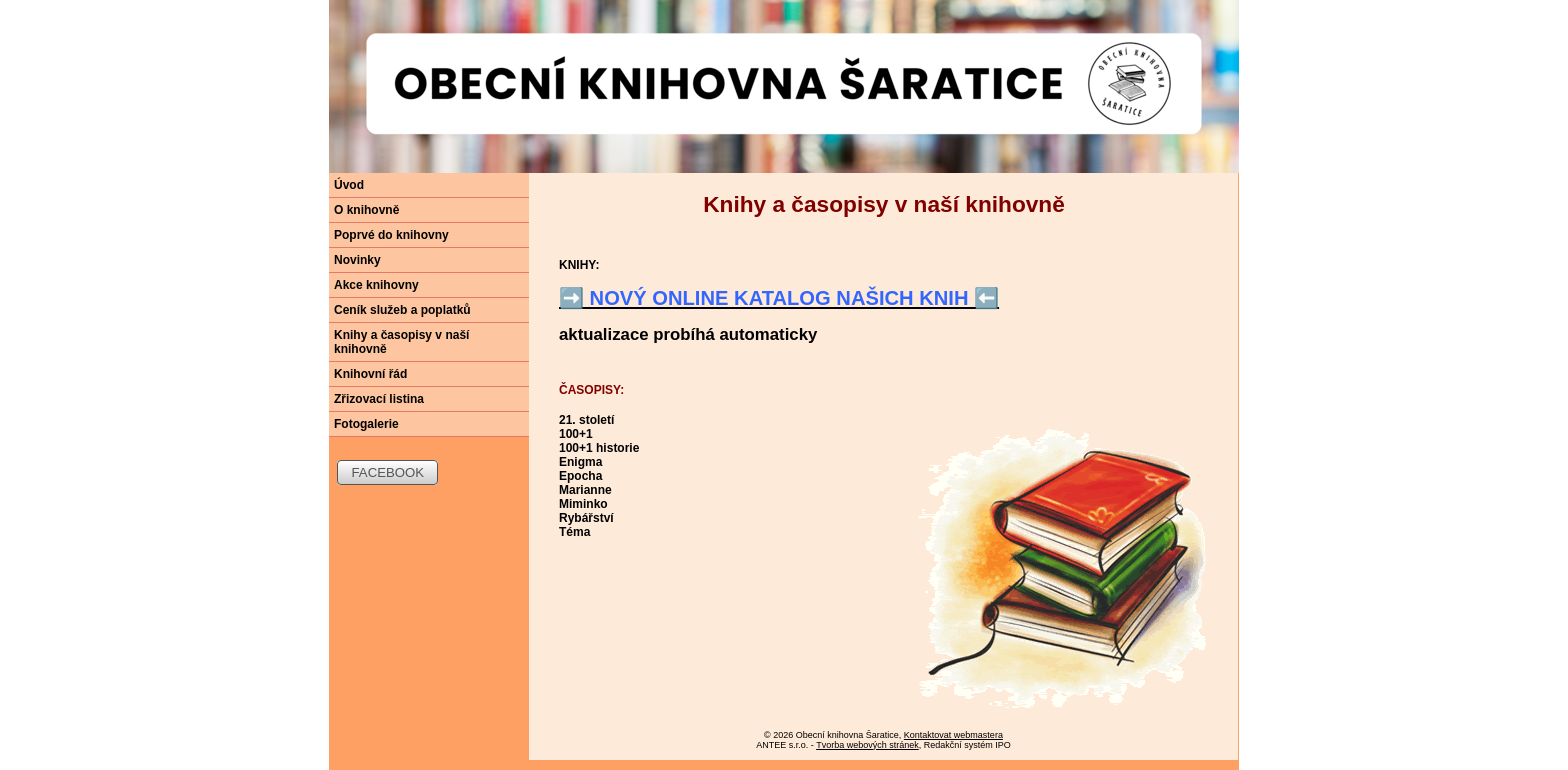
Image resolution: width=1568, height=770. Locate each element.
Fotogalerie (366, 424)
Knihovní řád (370, 374)
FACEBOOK (388, 472)
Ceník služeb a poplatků (402, 310)
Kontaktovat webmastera (953, 735)
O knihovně (366, 210)
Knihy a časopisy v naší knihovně (401, 342)
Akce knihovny (376, 285)
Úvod (349, 185)
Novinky (357, 260)
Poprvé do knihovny (391, 235)
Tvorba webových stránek (867, 745)
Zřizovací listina (379, 399)
